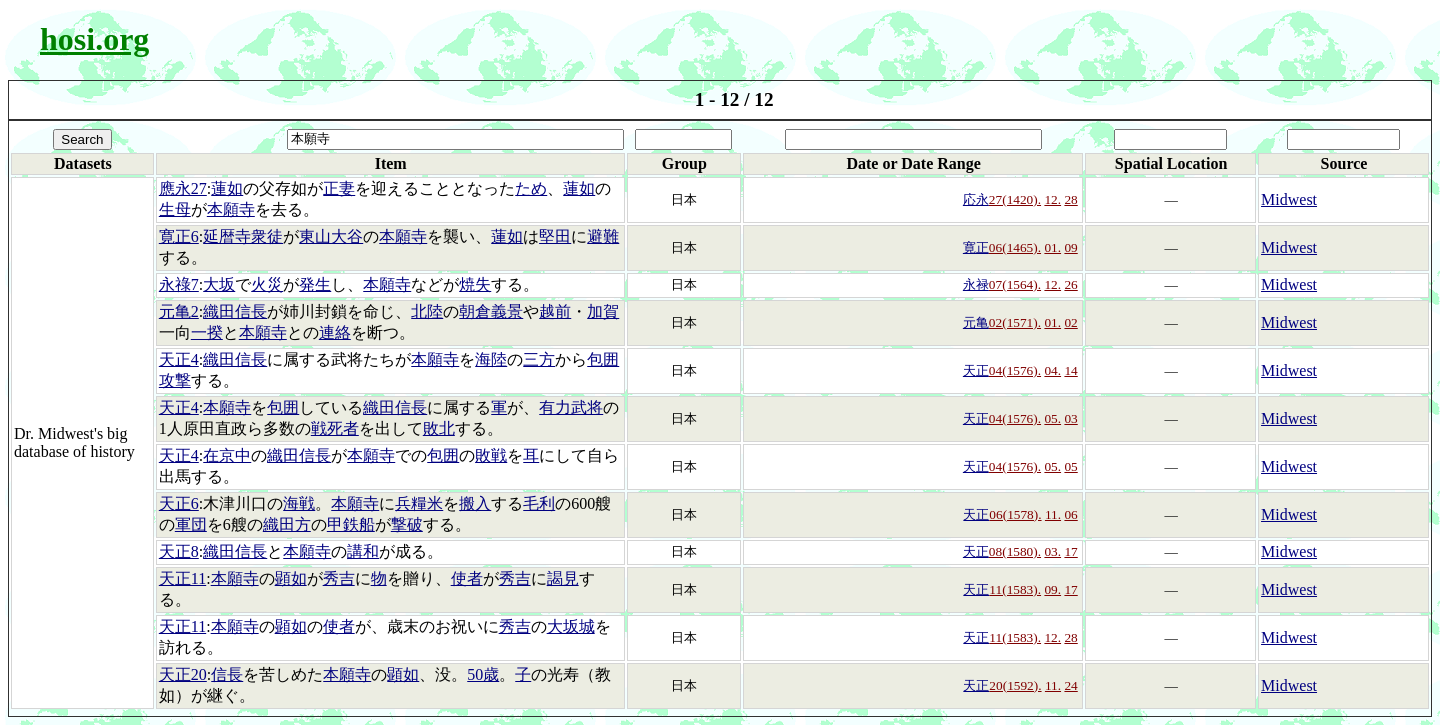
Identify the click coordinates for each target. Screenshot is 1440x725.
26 (1070, 284)
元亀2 (179, 311)
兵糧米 (419, 503)
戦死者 (335, 428)
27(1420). (1015, 199)
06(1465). (1015, 247)
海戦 (299, 503)
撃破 (407, 524)
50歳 (483, 674)
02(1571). (1015, 322)
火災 (267, 284)
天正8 (179, 551)
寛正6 (179, 236)
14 (1070, 370)
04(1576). (1015, 370)
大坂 (219, 284)
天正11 (182, 578)
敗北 (439, 428)
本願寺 (231, 209)
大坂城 (571, 626)
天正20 (183, 674)
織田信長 (235, 311)
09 (1070, 247)
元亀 (976, 322)
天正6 (179, 503)
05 (1070, 466)
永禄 (976, 284)
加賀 (603, 311)
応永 (976, 199)
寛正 (976, 247)
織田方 (287, 524)
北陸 (427, 311)
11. (1053, 514)
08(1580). (1015, 551)
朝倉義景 (491, 311)
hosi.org (94, 39)
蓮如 (227, 188)
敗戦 (491, 455)
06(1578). (1015, 514)
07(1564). (1015, 284)
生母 (175, 209)
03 (1070, 418)
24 (1070, 685)
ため (531, 188)
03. (1052, 551)
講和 (363, 551)
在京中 (227, 455)
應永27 (183, 188)
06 (1070, 514)
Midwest (1289, 199)
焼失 (475, 284)
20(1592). (1015, 685)
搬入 (475, 503)
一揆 (207, 332)
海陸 (491, 359)
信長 (227, 674)
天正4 (179, 359)
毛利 (539, 503)
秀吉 (339, 578)
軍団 (191, 524)
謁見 (563, 578)
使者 (467, 578)
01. (1052, 247)
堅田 (555, 236)
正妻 (339, 188)
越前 (555, 311)
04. (1052, 370)
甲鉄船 (351, 524)
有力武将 (571, 407)
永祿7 (179, 284)
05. (1052, 418)
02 (1070, 322)
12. (1052, 199)
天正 (976, 370)
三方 (539, 359)
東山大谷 (331, 236)
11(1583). (1015, 589)
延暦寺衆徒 (243, 236)
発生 (315, 284)
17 (1070, 551)
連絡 (335, 332)
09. (1052, 589)
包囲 (283, 407)
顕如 (291, 578)
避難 (603, 236)
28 (1070, 199)
